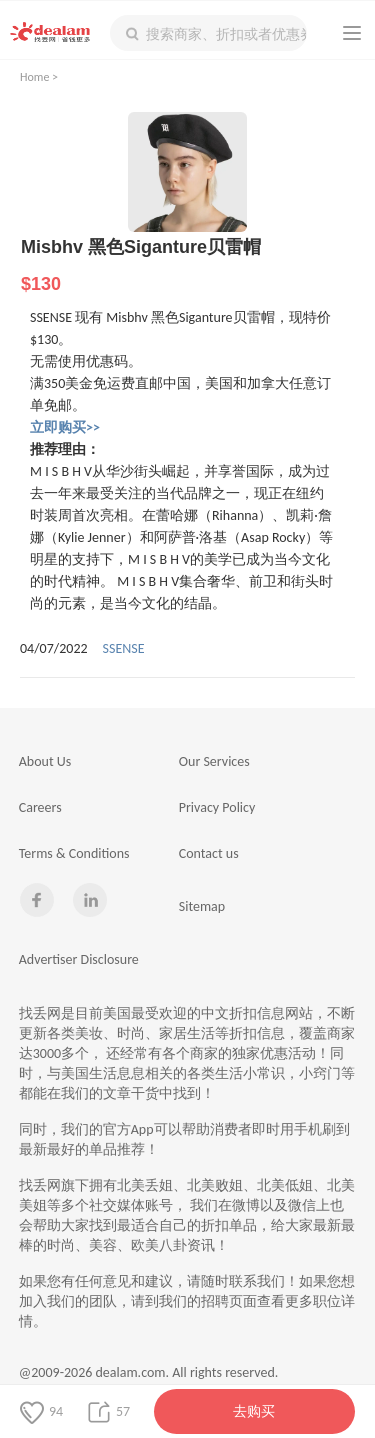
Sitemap (202, 906)
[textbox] (208, 33)
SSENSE (124, 648)
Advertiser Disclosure (79, 959)
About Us (45, 761)
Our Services (214, 761)
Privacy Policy (217, 807)
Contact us (209, 853)
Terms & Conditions (74, 853)
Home (34, 77)
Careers (40, 807)
